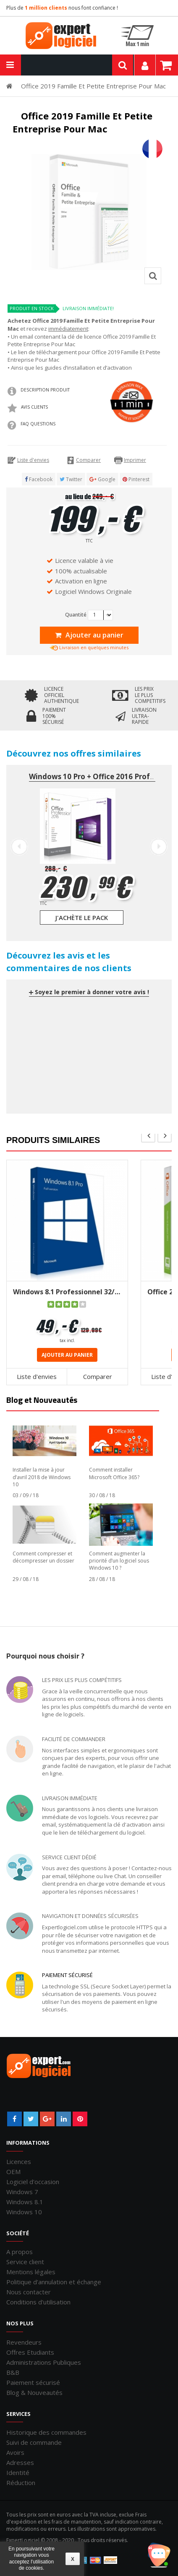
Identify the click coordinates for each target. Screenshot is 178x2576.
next (164, 1135)
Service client (25, 2261)
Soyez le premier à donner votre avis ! (89, 992)
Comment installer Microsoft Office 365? (114, 1473)
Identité (17, 2472)
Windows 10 (24, 2212)
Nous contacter (28, 2292)
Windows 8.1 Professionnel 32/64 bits (67, 1291)
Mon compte (144, 64)
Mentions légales (30, 2272)
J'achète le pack (81, 917)
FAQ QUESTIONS (38, 424)
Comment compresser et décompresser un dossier (43, 1557)
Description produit (45, 390)
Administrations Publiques (43, 2362)
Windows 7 (22, 2191)
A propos (19, 2251)
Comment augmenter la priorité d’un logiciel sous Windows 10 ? (119, 1560)
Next (159, 846)
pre (148, 1135)
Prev (19, 846)
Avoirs (15, 2452)
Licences (18, 2161)
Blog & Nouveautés (34, 2392)
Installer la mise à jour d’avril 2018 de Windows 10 (42, 1477)
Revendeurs (24, 2342)
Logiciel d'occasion (32, 2181)
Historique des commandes (46, 2432)
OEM (13, 2171)
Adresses (20, 2462)
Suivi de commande (34, 2442)
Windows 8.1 (24, 2202)
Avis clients (34, 407)
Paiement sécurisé (67, 1975)
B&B (12, 2372)
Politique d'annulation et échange (53, 2282)
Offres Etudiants (30, 2352)
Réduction (20, 2482)
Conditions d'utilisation (38, 2302)
